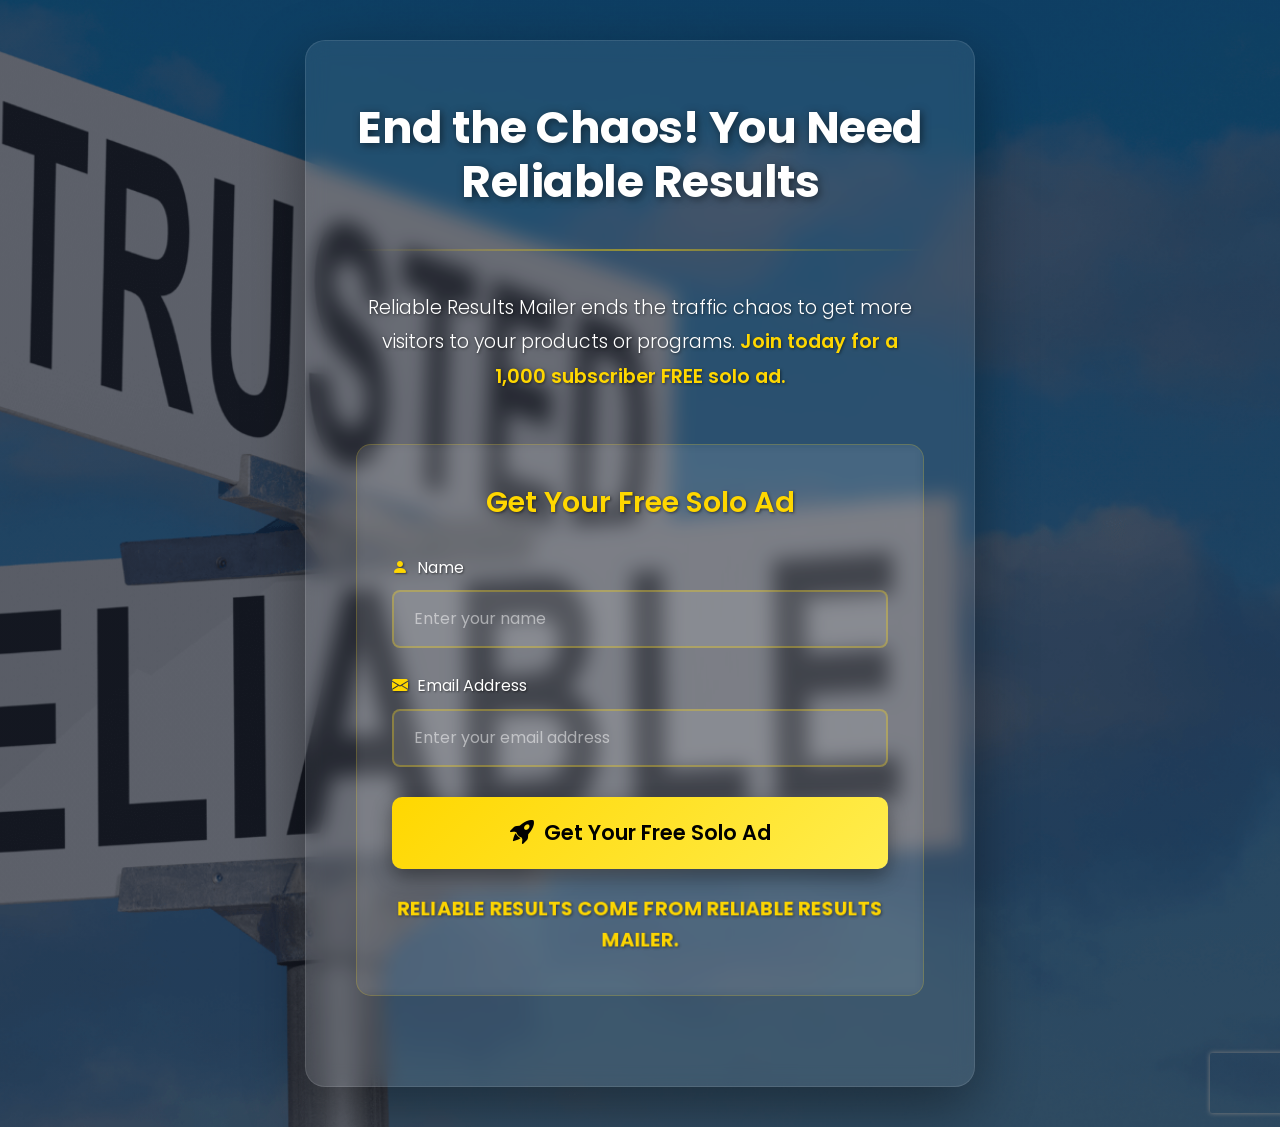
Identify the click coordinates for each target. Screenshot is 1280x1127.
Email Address (459, 685)
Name (428, 567)
